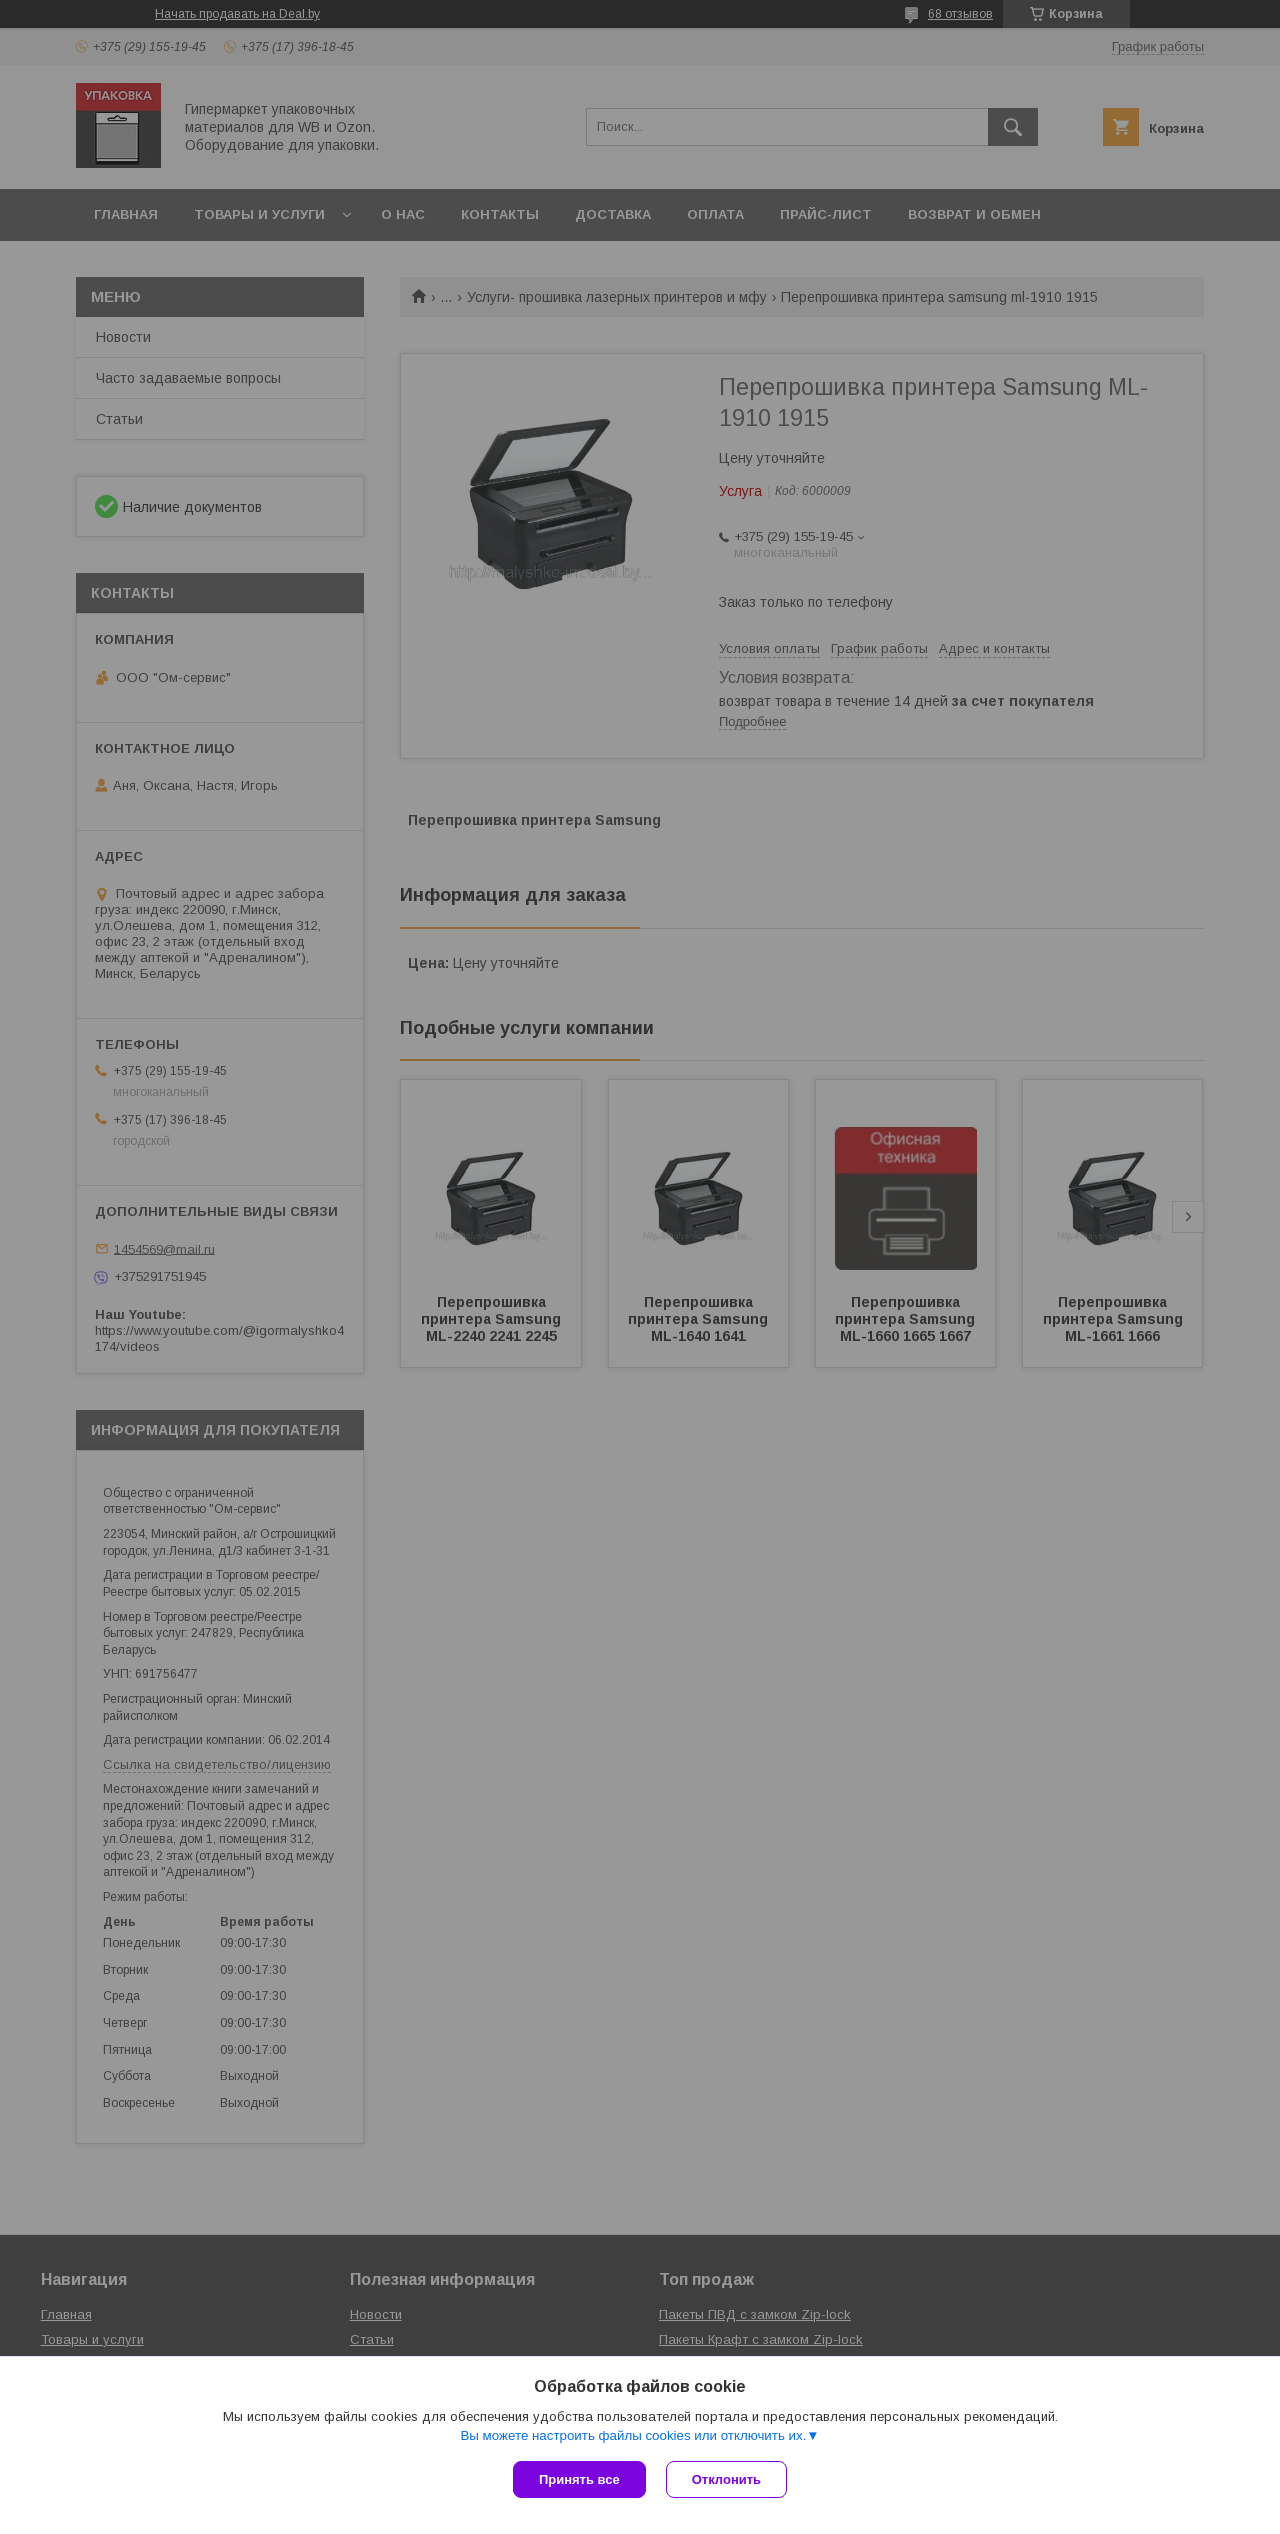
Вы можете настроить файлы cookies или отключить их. (633, 2435)
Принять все (579, 2479)
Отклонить (726, 2479)
